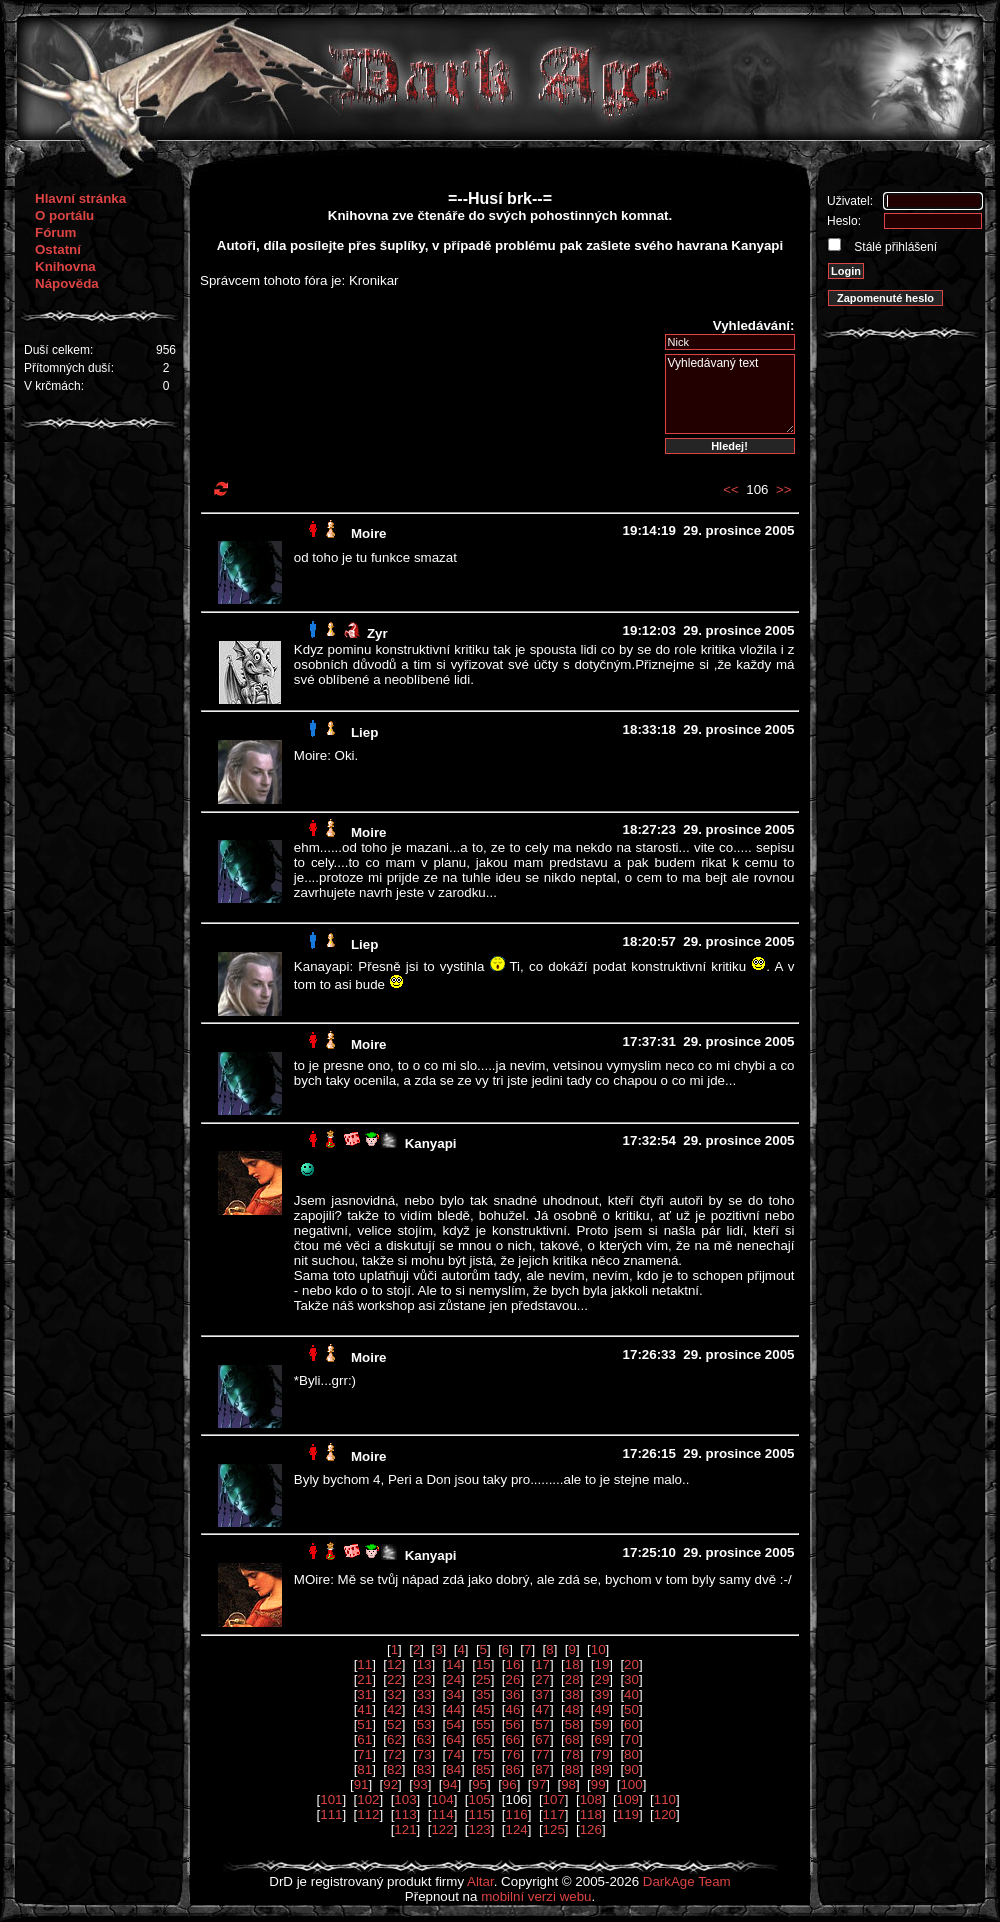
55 (483, 1724)
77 (542, 1754)
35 (483, 1694)
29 (601, 1679)
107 (554, 1799)
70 (631, 1739)
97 (538, 1784)
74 (453, 1754)
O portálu (64, 215)
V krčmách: (54, 386)
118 (591, 1814)
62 (394, 1739)
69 (601, 1739)
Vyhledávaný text (730, 394)
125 (554, 1829)
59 (601, 1724)
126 (591, 1829)
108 (591, 1799)
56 (513, 1724)
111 (331, 1814)
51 (364, 1724)
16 (513, 1664)
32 (394, 1694)
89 (601, 1769)
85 (483, 1769)
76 (513, 1754)
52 (394, 1724)
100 (631, 1784)
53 (424, 1724)
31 (364, 1694)
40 (631, 1694)
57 (542, 1724)
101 (331, 1799)
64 (453, 1739)
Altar (480, 1881)
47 (542, 1709)
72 (394, 1754)
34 (453, 1694)
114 (442, 1814)
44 (453, 1709)
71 (364, 1754)
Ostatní (58, 249)
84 (453, 1769)
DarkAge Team (687, 1881)
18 (572, 1664)
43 (424, 1709)
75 (483, 1754)
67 (542, 1739)
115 (479, 1814)
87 (542, 1769)
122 (442, 1829)
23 (424, 1679)
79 (601, 1754)
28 (572, 1679)
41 (364, 1709)
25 (483, 1679)
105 (479, 1799)
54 (453, 1724)
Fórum (55, 232)
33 (424, 1694)
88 (572, 1769)
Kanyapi (431, 1143)
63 (424, 1739)
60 (631, 1724)
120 (665, 1814)
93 (420, 1784)
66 (513, 1739)
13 (424, 1664)
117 (554, 1814)
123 (479, 1829)
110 (665, 1799)
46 (513, 1709)
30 (631, 1679)
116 (517, 1814)
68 (572, 1739)
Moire (369, 533)
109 (628, 1799)
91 (361, 1784)
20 (631, 1664)
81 (364, 1769)
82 (394, 1769)
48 (572, 1709)
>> (784, 489)
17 (542, 1664)
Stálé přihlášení (894, 247)
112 (368, 1814)
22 (394, 1679)
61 (364, 1739)
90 (631, 1769)
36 (513, 1694)
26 (513, 1679)
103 (405, 1799)
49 (601, 1709)
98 (568, 1784)
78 (572, 1754)
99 (598, 1784)
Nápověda (67, 283)
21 (364, 1679)
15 (483, 1664)
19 (601, 1664)
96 (509, 1784)
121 (405, 1829)
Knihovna (65, 266)
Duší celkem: (58, 350)
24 (453, 1679)
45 (483, 1709)
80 (631, 1754)
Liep (364, 732)
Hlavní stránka (80, 198)
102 (368, 1799)
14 (453, 1664)
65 (483, 1739)
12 (394, 1664)
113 (405, 1814)
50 (631, 1709)
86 (513, 1769)
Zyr (377, 633)
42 (394, 1709)
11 (364, 1664)
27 (542, 1679)
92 (390, 1784)
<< (731, 489)
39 (601, 1694)
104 (442, 1799)
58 (572, 1724)
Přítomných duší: (69, 368)
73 (424, 1754)
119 (628, 1814)
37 (542, 1694)
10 (598, 1649)
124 (517, 1829)
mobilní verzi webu (536, 1896)
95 (479, 1784)
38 (572, 1694)
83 (424, 1769)
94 (450, 1784)
